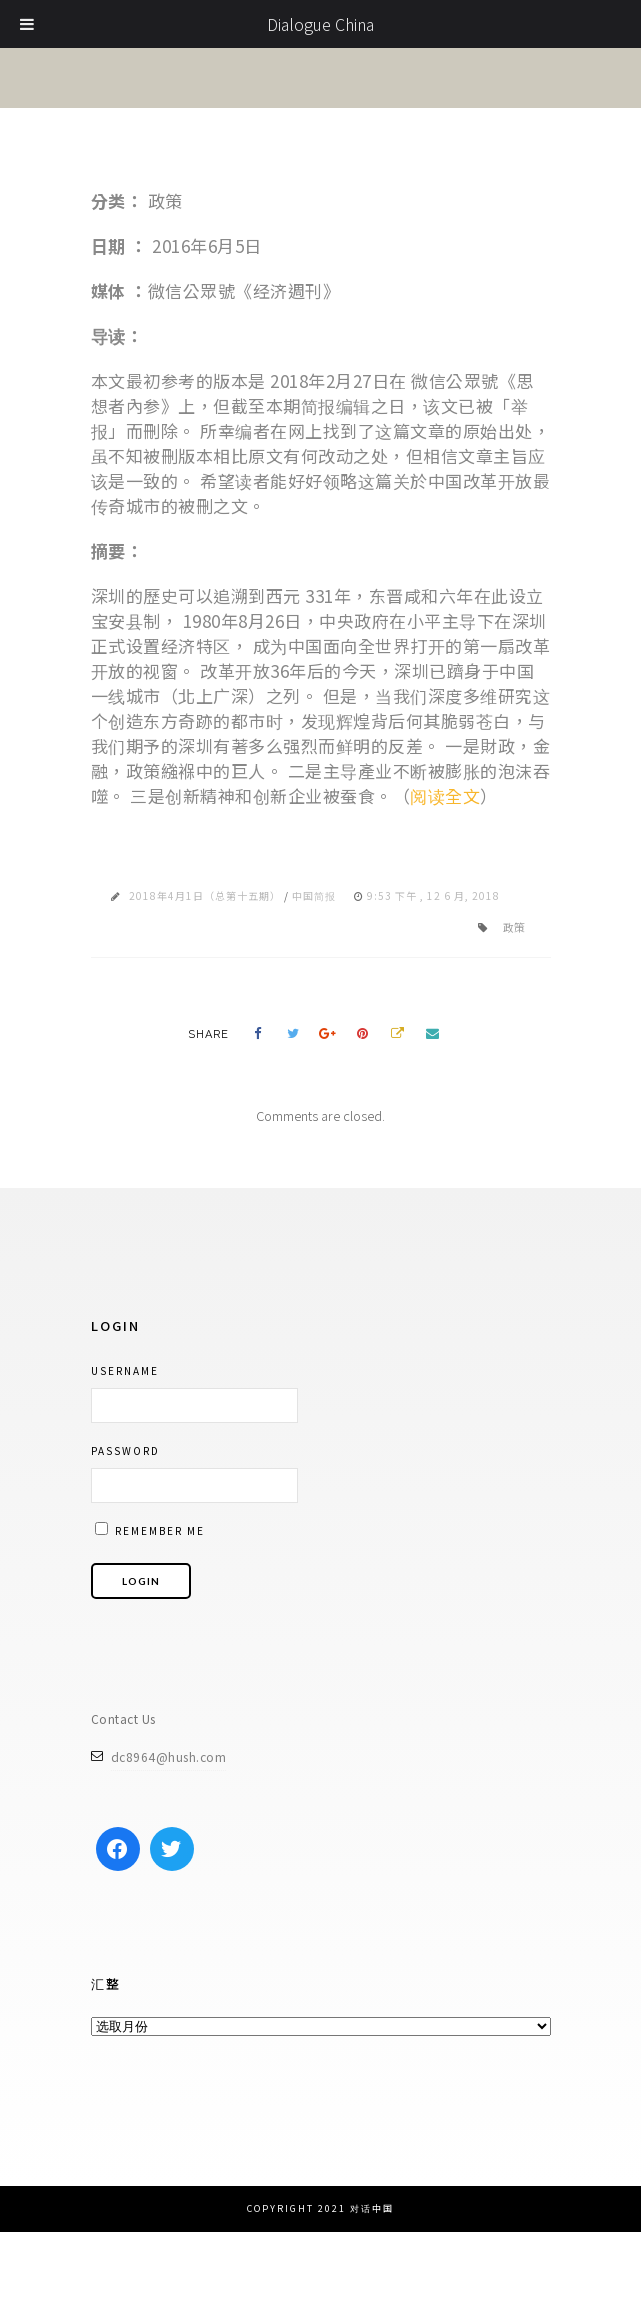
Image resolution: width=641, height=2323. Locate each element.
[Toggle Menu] (27, 24)
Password (125, 1450)
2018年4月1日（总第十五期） (205, 895)
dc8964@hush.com (169, 1756)
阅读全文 (445, 795)
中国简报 (314, 895)
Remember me (150, 1530)
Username (125, 1370)
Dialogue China (320, 24)
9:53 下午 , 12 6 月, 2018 (433, 895)
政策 (514, 927)
